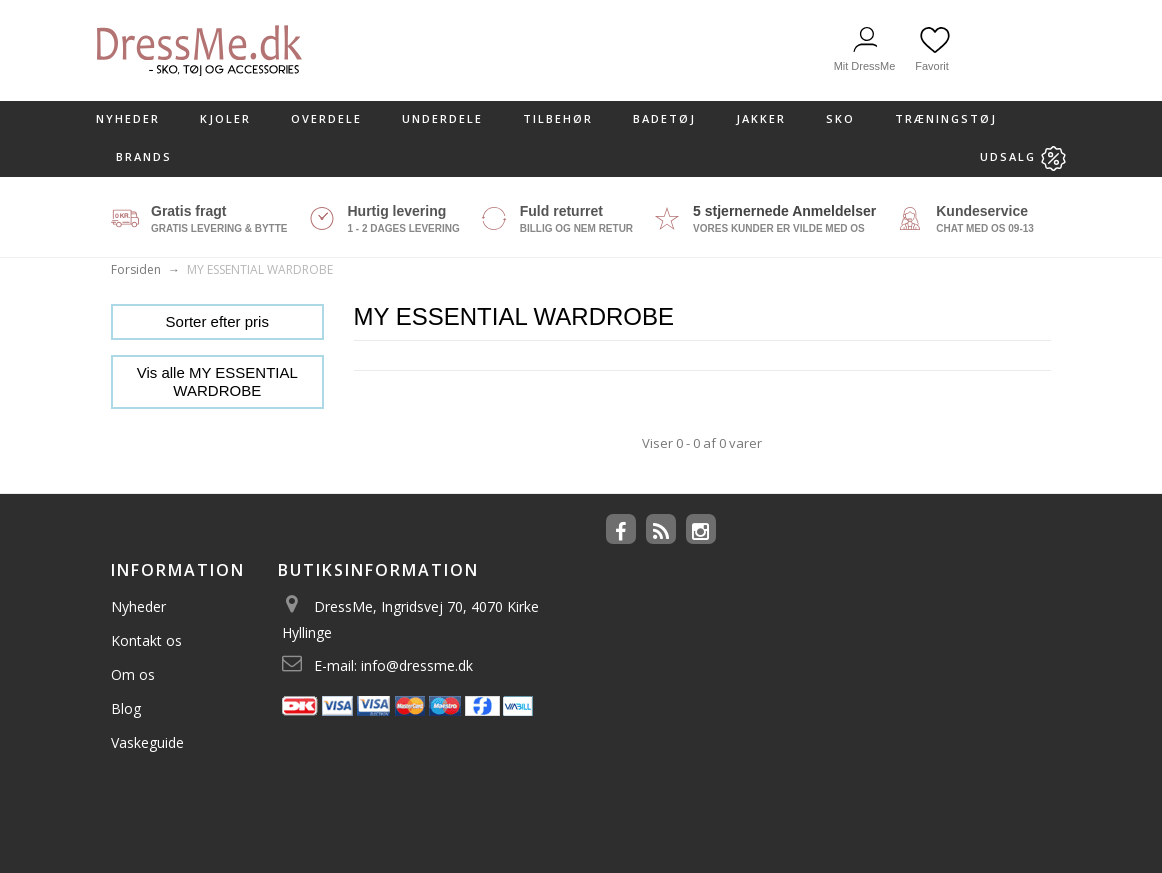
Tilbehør (558, 118)
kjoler (225, 118)
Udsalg (1023, 158)
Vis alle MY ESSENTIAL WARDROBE (217, 381)
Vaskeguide (147, 742)
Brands (144, 156)
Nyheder (128, 118)
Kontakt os (146, 640)
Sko (840, 118)
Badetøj (664, 118)
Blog (126, 708)
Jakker (761, 118)
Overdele (326, 118)
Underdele (442, 118)
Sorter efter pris (217, 321)
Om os (133, 674)
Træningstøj (946, 118)
